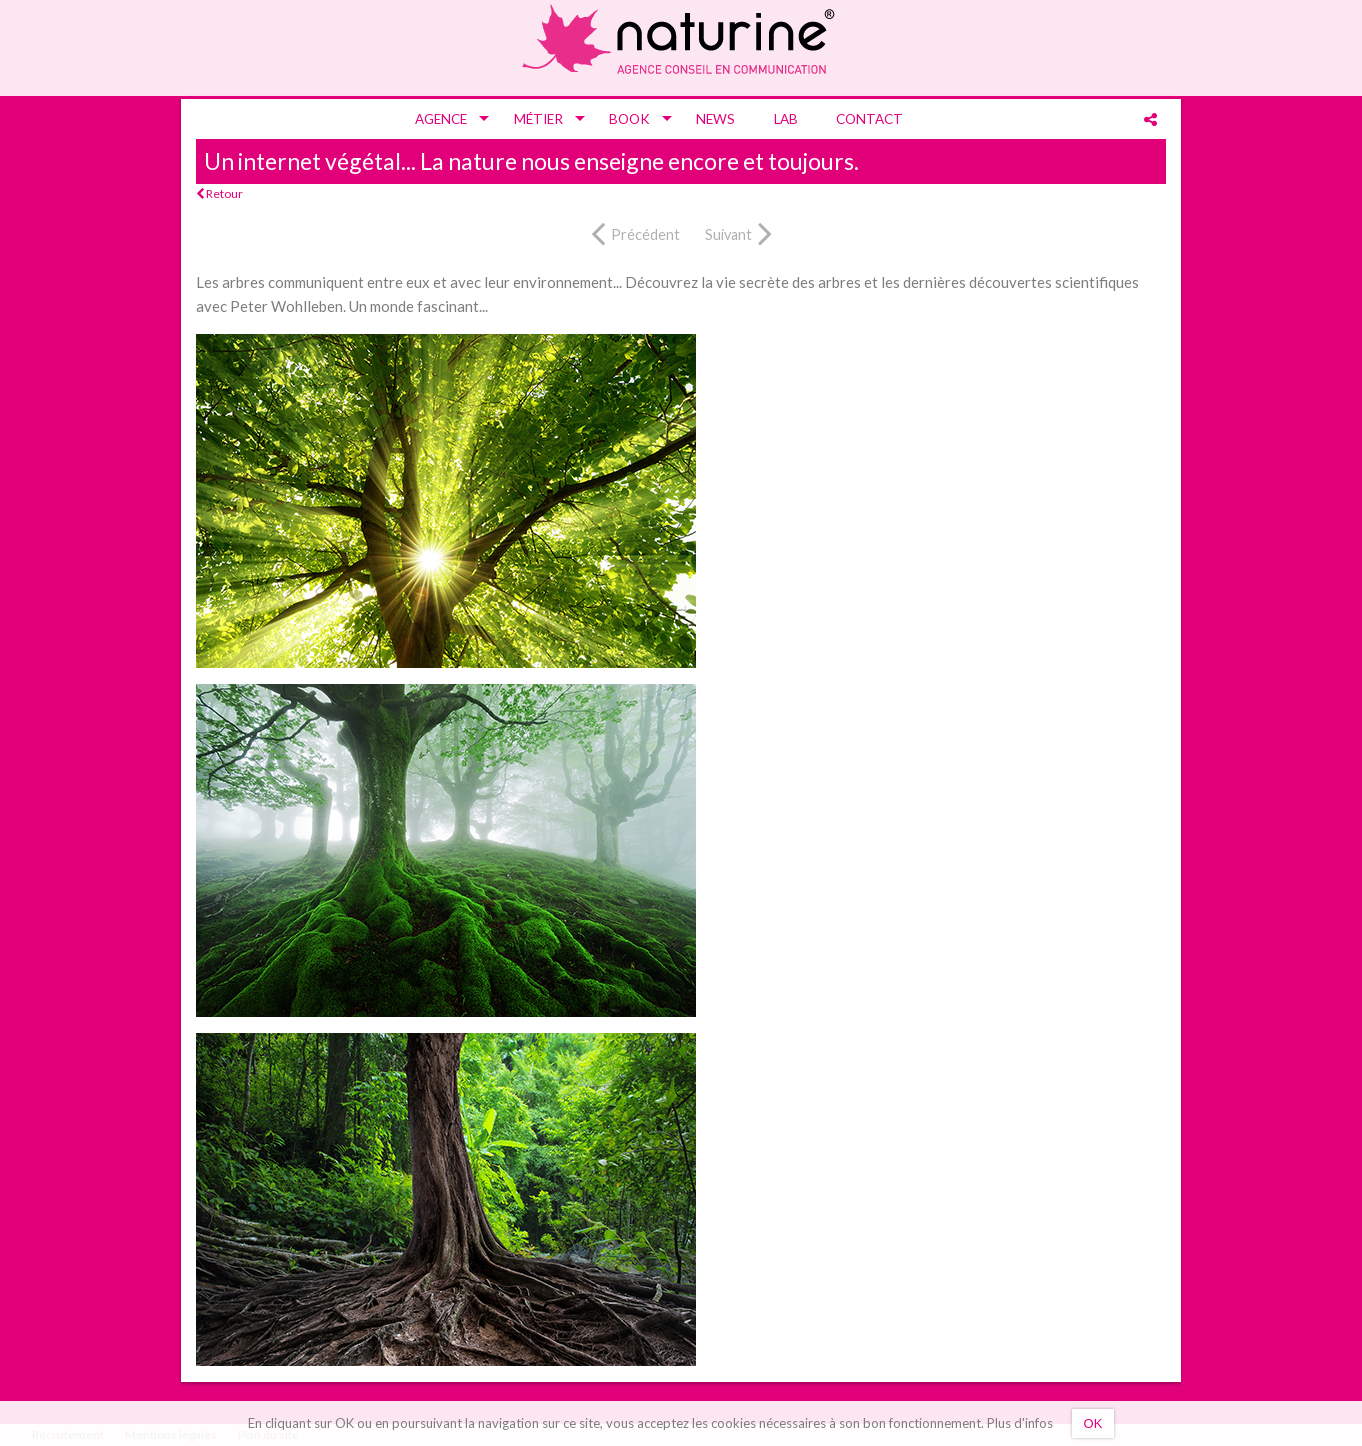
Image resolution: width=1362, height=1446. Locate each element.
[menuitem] (445, 119)
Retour (219, 193)
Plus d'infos (1020, 1423)
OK (1093, 1423)
